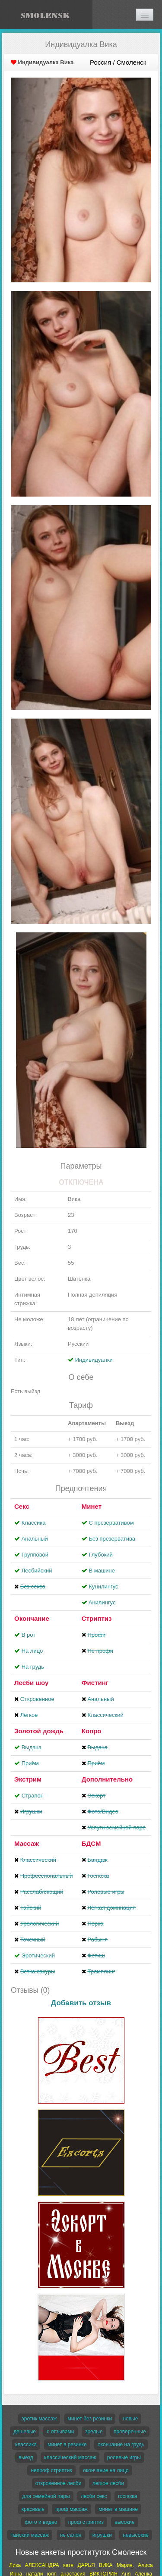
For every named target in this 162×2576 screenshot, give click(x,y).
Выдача (32, 1747)
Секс (21, 1506)
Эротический (38, 1955)
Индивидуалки (94, 1360)
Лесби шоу (31, 1682)
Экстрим (27, 1779)
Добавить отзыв (81, 2003)
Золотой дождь (39, 1731)
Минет (92, 1506)
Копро (92, 1731)
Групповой (35, 1554)
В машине (102, 1570)
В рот (28, 1635)
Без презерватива (112, 1538)
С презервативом (111, 1522)
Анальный (35, 1538)
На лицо (32, 1651)
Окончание (31, 1618)
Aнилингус (102, 1602)
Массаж (26, 1843)
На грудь (33, 1666)
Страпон (33, 1795)
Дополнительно (107, 1779)
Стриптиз (97, 1618)
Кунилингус (103, 1586)
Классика (34, 1522)
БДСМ (91, 1843)
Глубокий (100, 1554)
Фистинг (95, 1682)
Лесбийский (37, 1570)
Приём (30, 1763)
